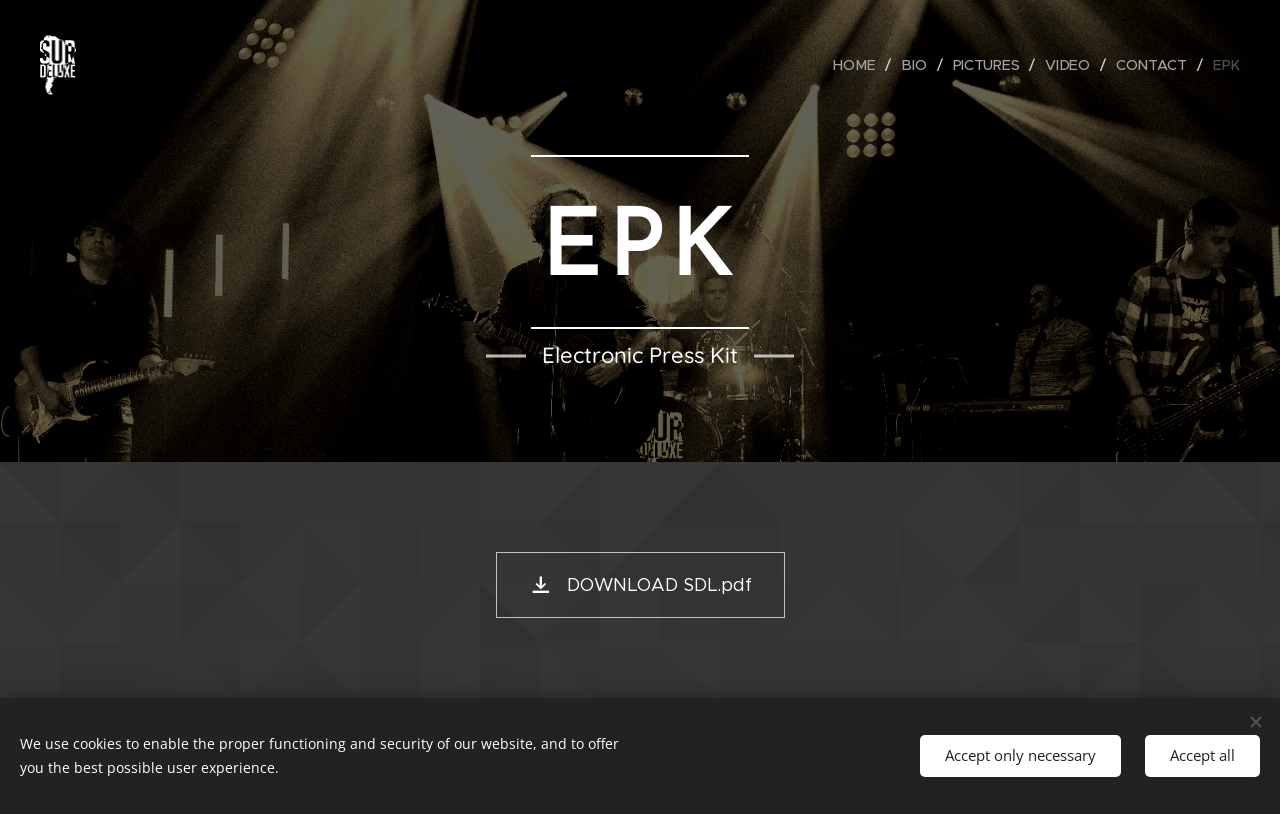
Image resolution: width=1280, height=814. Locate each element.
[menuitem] (861, 65)
